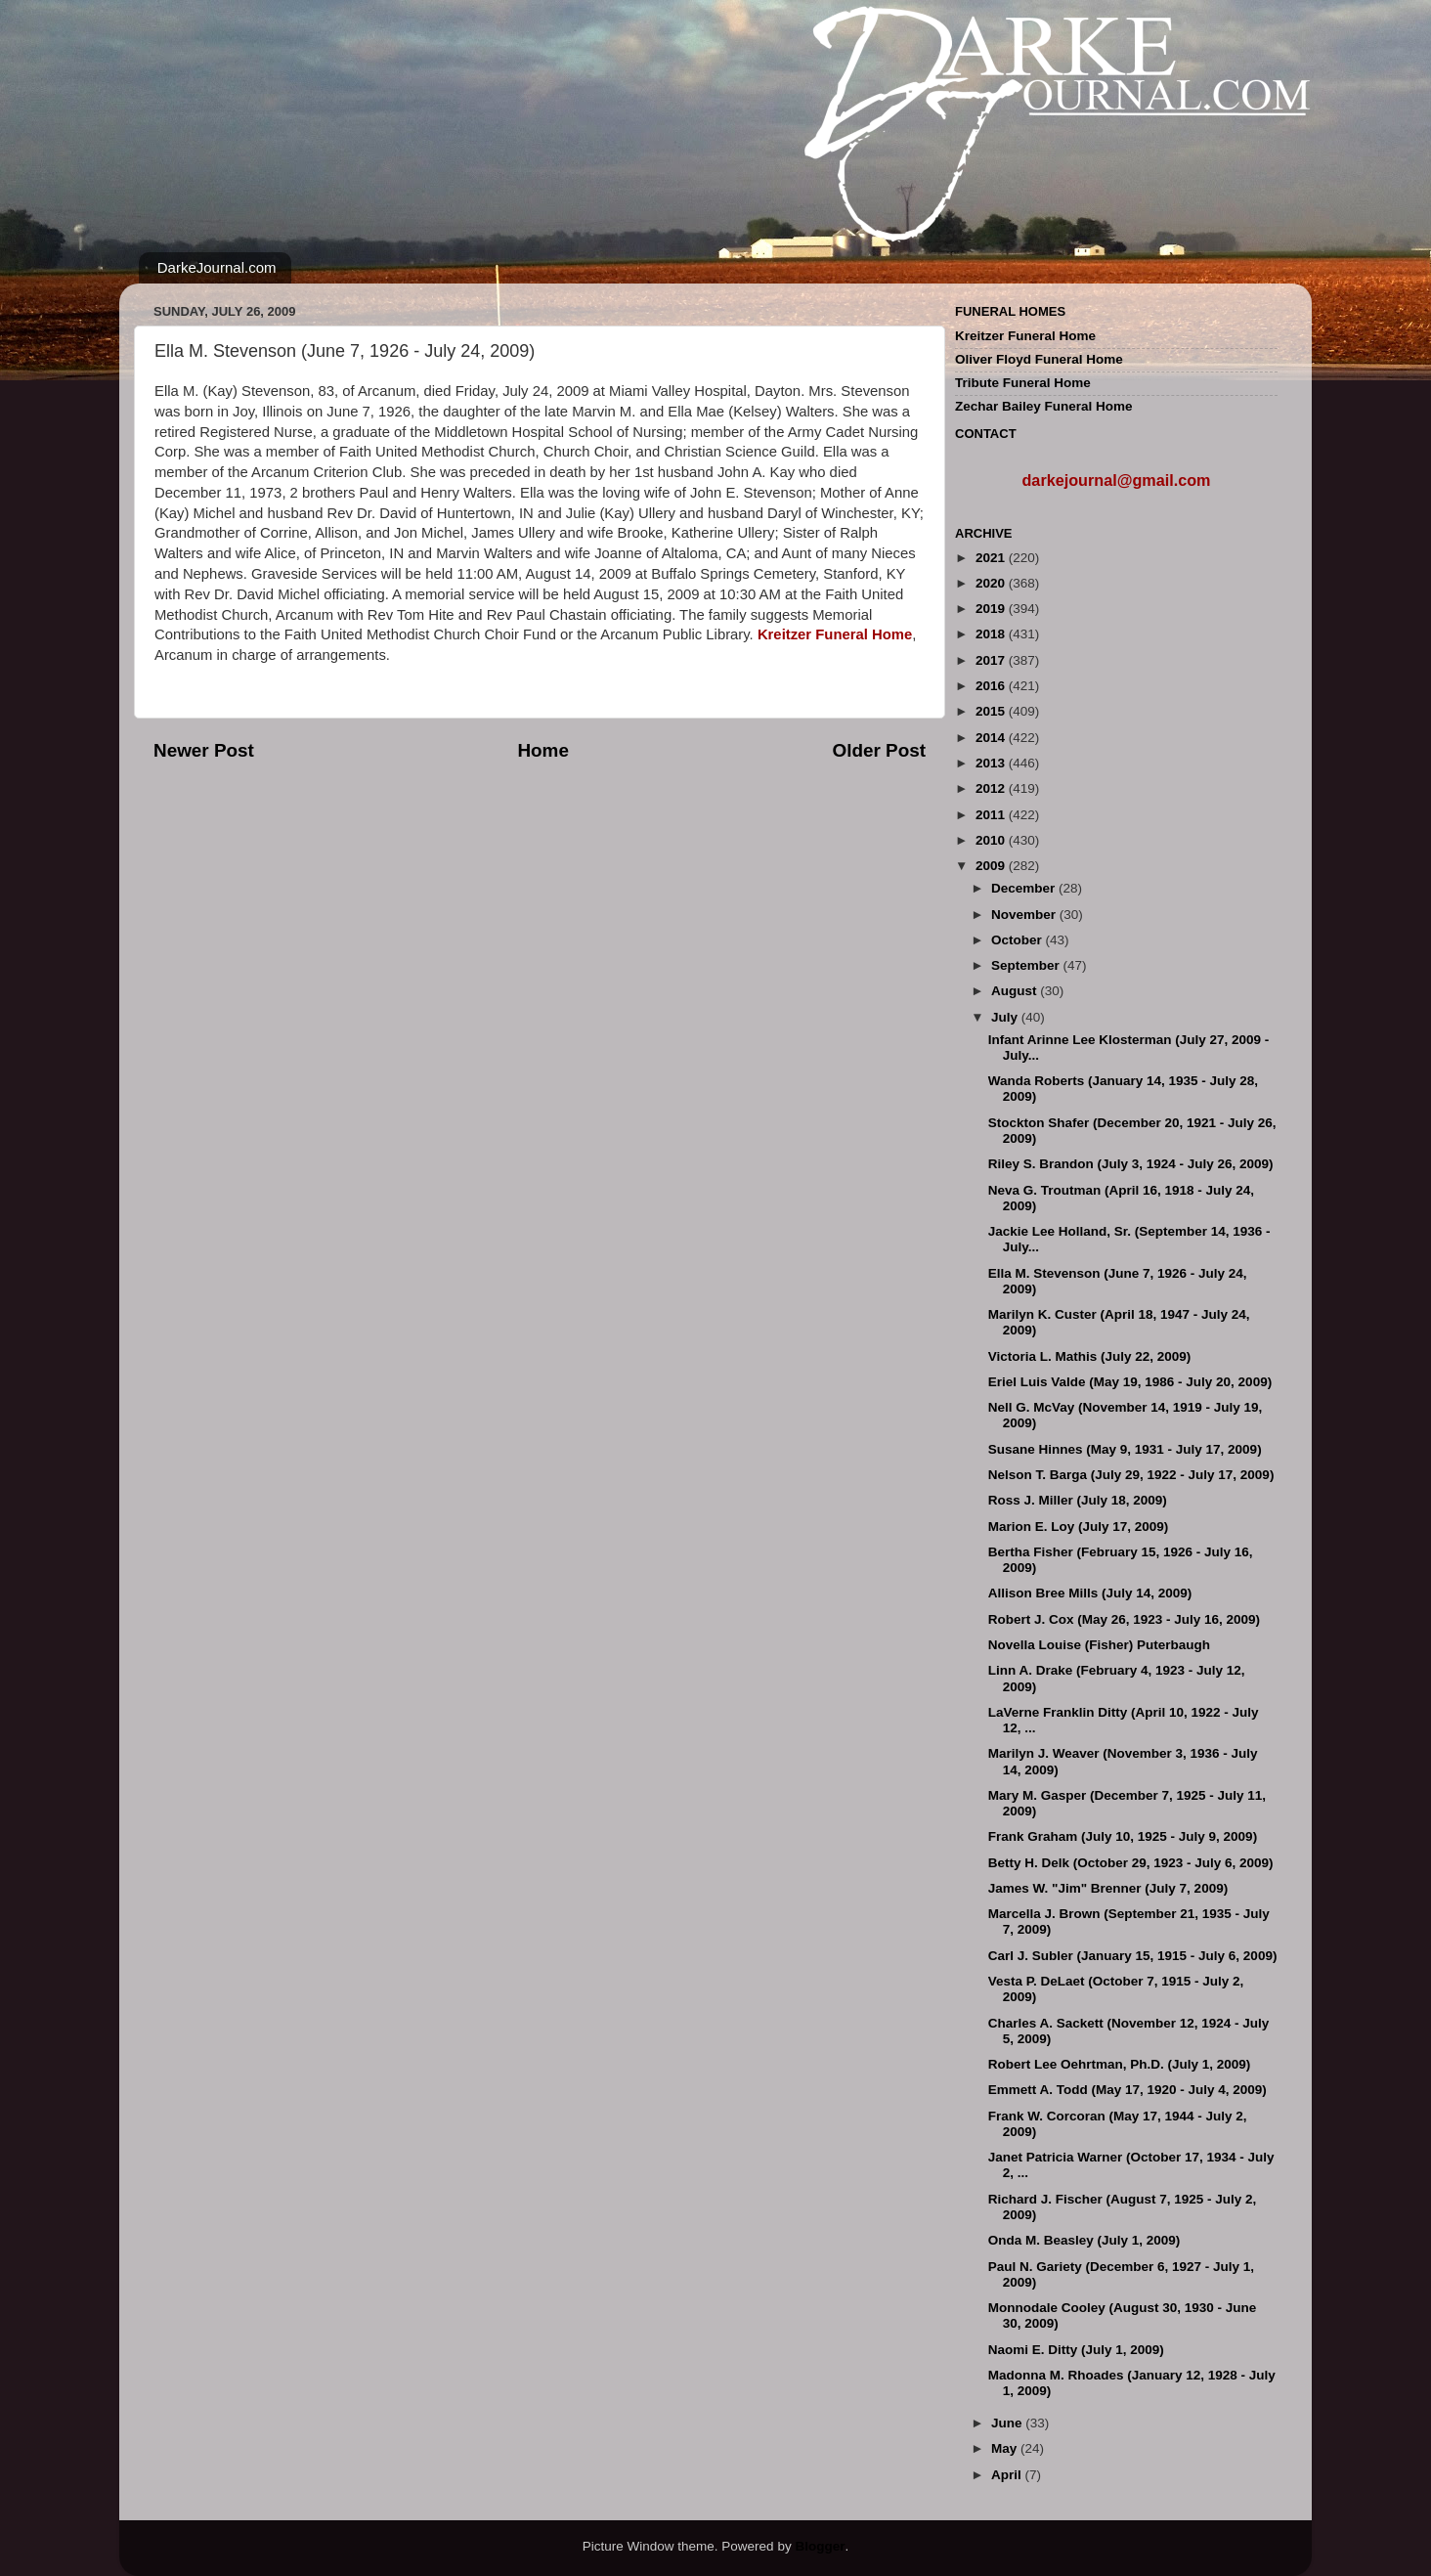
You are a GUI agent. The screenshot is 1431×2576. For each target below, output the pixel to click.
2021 (992, 557)
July (1006, 1017)
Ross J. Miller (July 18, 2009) (1077, 1500)
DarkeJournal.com (217, 267)
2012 (992, 788)
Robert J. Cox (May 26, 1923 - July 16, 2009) (1124, 1619)
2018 (992, 634)
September (1027, 965)
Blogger (820, 2546)
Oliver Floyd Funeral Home (1039, 359)
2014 (992, 737)
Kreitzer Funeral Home (1025, 335)
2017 (992, 660)
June (1008, 2423)
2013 (992, 763)
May (1005, 2448)
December (1025, 888)
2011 (992, 815)
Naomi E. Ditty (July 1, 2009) (1076, 2349)
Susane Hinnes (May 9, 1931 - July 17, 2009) (1125, 1449)
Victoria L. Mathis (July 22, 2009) (1090, 1356)
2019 (992, 608)
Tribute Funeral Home (1023, 382)
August (1015, 990)
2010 (992, 840)
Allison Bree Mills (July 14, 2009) (1090, 1593)
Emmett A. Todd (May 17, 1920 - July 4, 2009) (1127, 2089)
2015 (992, 711)
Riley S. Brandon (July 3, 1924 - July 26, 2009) (1131, 1164)
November (1025, 914)
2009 (992, 865)
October (1018, 940)
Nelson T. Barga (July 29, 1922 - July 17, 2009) (1131, 1474)
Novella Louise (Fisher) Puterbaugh (1099, 1644)
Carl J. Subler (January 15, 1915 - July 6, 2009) (1133, 1955)
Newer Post (203, 750)
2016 (992, 685)
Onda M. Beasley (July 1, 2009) (1084, 2240)
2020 (992, 583)
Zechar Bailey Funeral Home (1044, 406)
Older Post (879, 750)
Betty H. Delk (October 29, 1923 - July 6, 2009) (1131, 1863)
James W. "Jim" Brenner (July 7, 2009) (1108, 1888)
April (1008, 2474)
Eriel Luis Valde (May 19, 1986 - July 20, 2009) (1130, 1382)
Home (542, 750)
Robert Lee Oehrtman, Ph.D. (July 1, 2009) (1119, 2064)
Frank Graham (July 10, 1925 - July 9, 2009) (1122, 1836)
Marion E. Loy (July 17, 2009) (1078, 1526)
